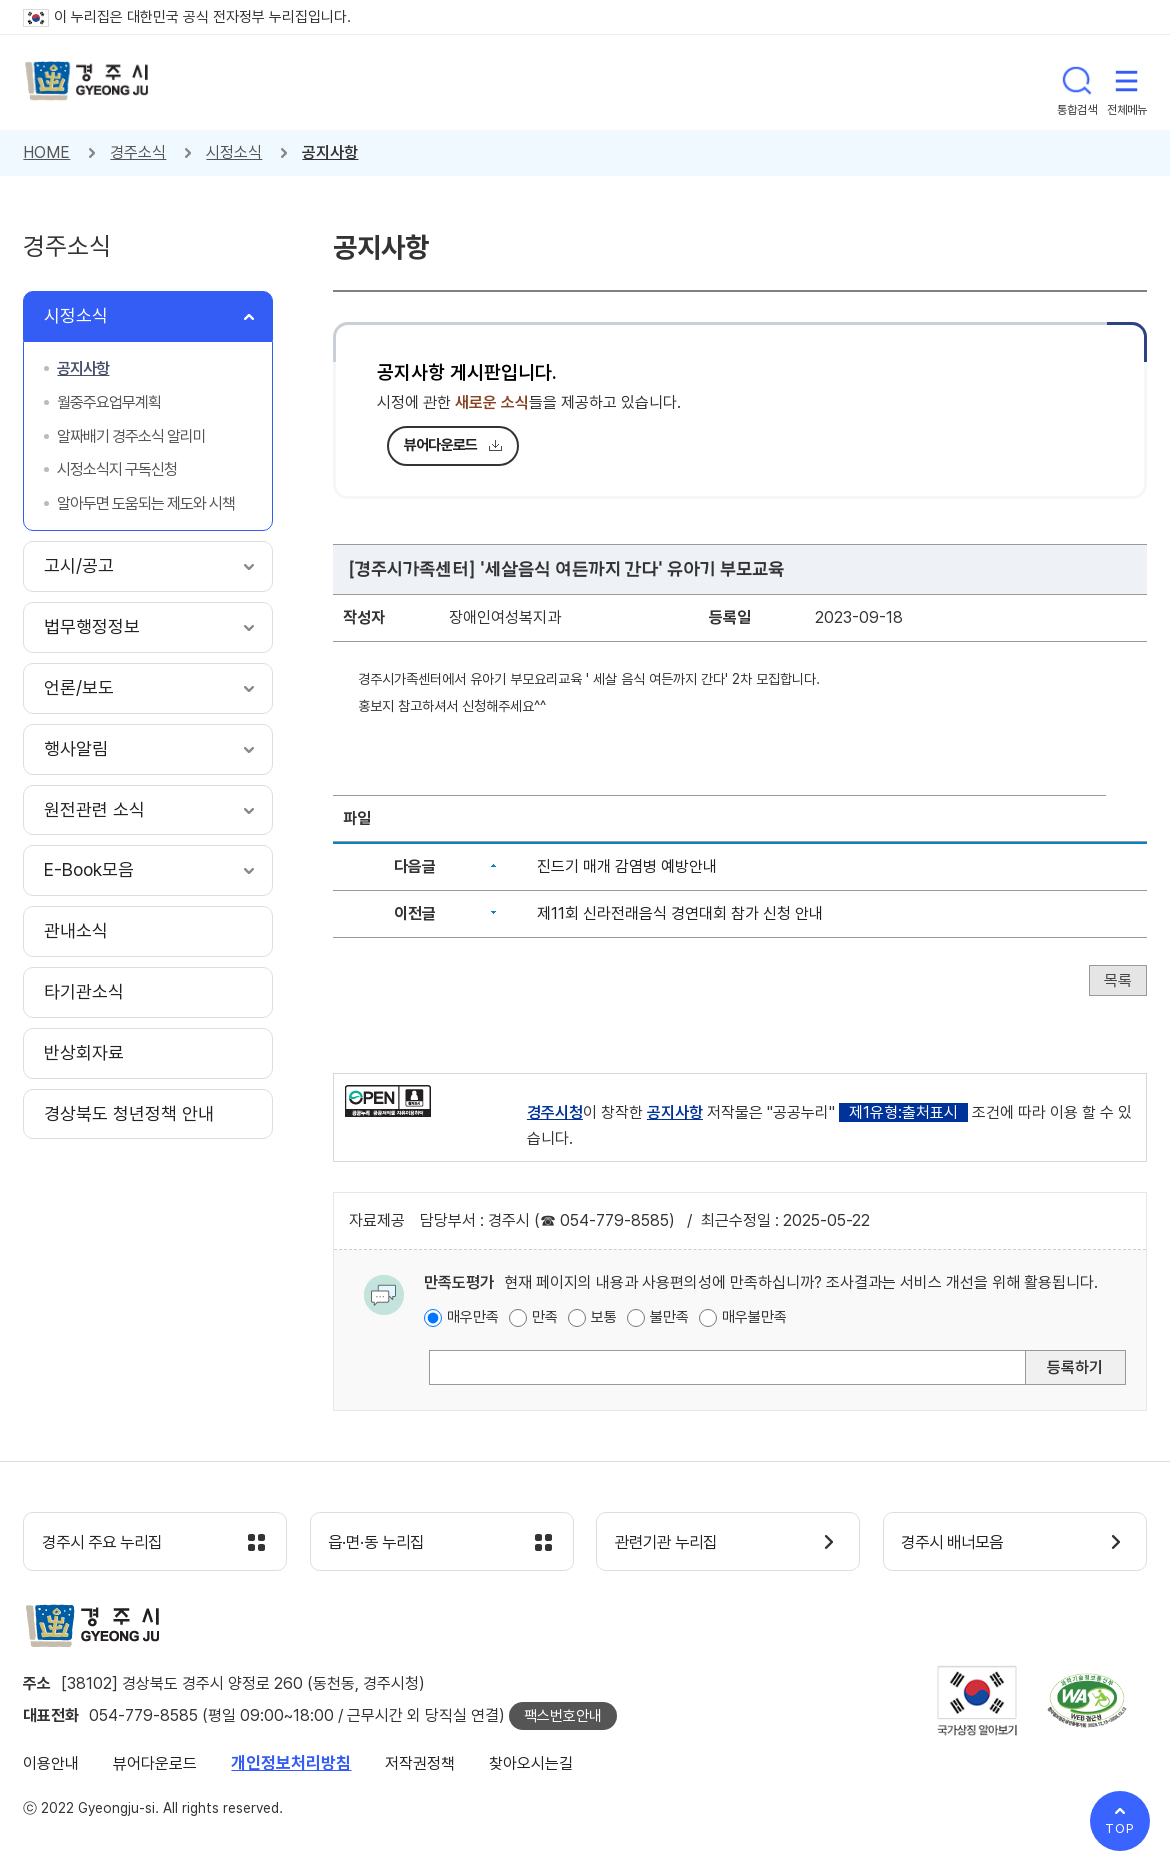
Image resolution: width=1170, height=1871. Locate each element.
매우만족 (473, 1317)
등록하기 (1075, 1367)
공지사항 (330, 152)
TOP (1120, 1828)
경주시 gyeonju (88, 82)
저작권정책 (420, 1764)
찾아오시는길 (531, 1764)
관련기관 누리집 (671, 1543)
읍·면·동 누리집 (382, 1543)
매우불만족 (754, 1317)
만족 (545, 1317)
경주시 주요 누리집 (108, 1543)
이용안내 (51, 1764)
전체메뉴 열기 (1127, 82)
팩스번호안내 (563, 1717)
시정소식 (234, 152)
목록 (1118, 980)
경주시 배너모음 (958, 1543)
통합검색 (1077, 82)
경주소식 (138, 152)
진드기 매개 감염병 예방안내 (627, 866)
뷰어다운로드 (441, 445)
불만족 (669, 1317)
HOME (46, 152)
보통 (604, 1317)
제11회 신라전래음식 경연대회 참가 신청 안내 (680, 913)
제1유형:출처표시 (903, 1112)
